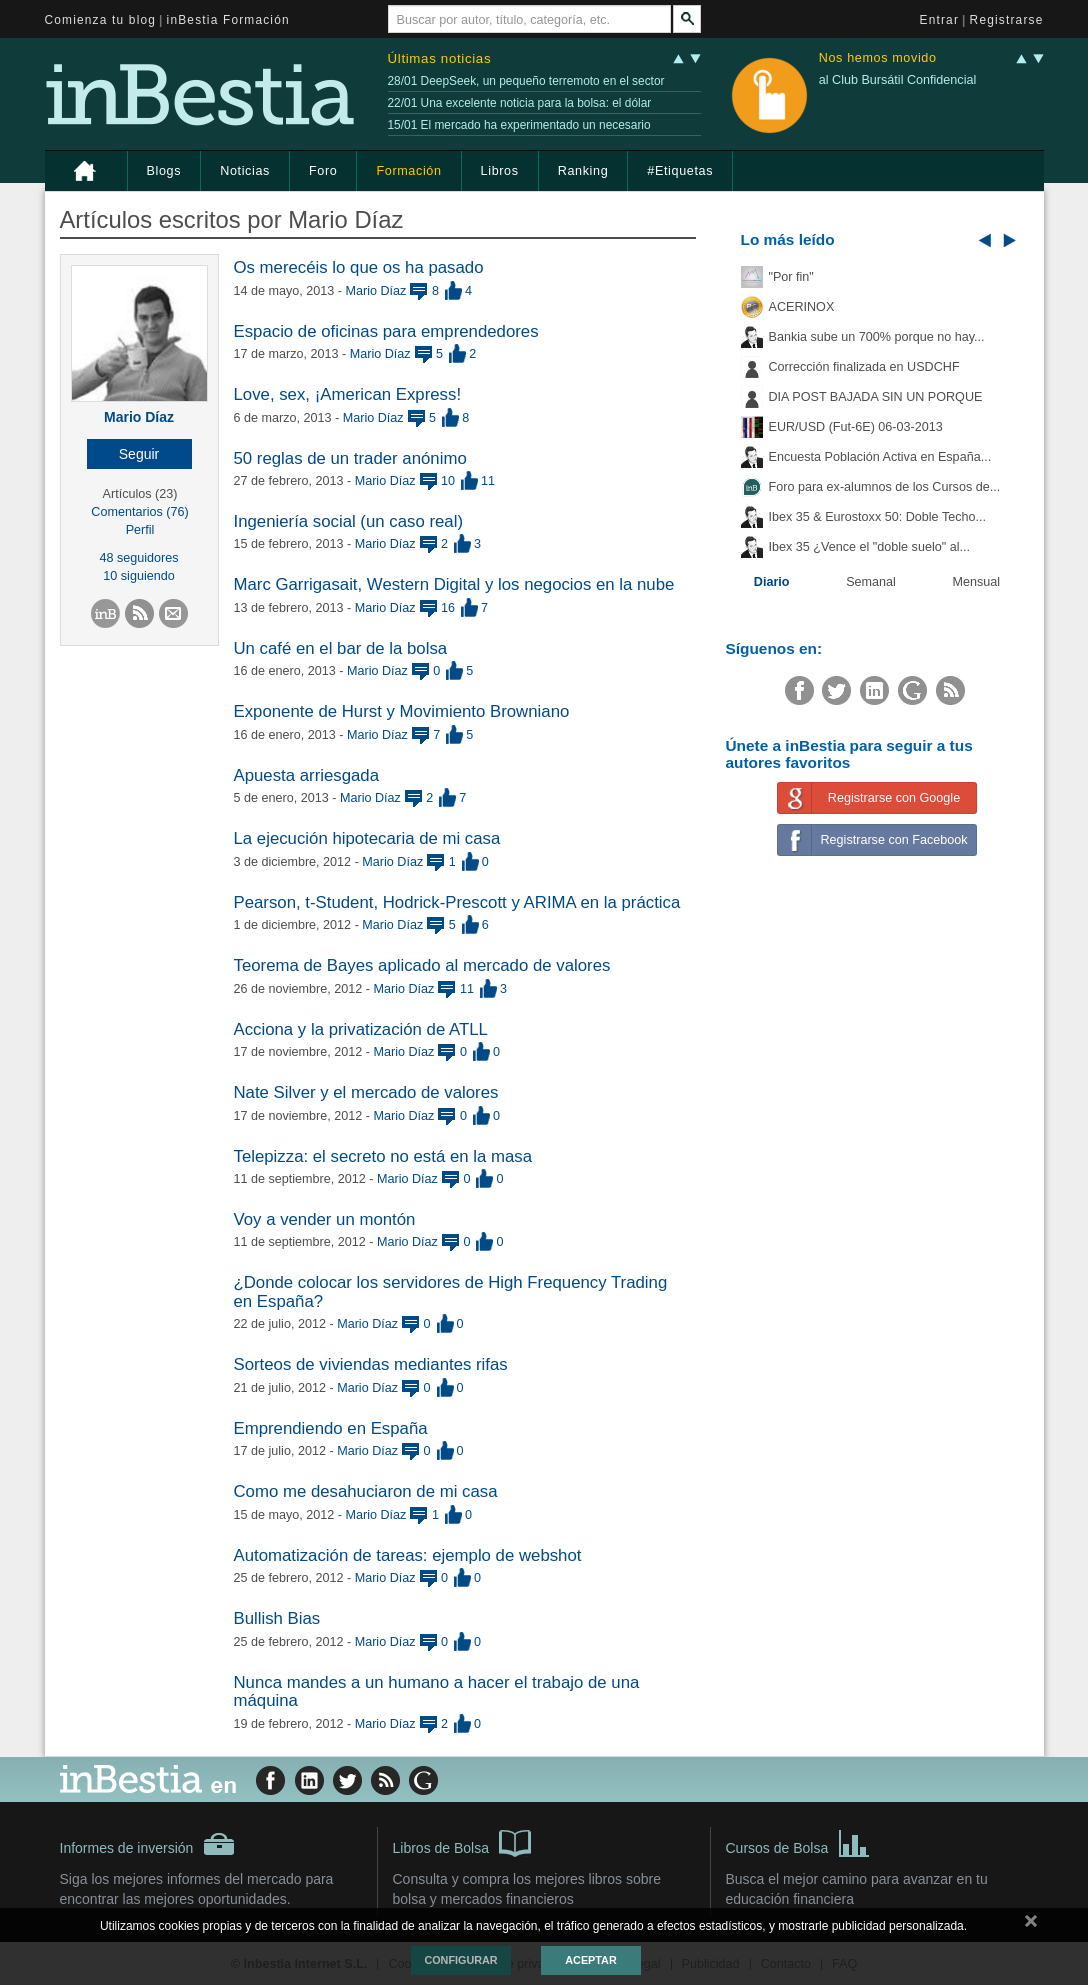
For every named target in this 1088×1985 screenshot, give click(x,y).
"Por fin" (791, 277)
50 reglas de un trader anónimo (350, 458)
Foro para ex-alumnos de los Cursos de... (885, 487)
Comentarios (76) (139, 512)
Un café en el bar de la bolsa (341, 648)
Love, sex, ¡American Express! (348, 394)
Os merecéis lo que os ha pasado (359, 267)
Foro (323, 171)
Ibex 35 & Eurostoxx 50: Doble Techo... (878, 517)
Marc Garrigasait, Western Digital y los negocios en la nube (454, 584)
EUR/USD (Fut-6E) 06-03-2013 (856, 427)
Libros (500, 171)
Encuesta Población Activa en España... (880, 457)
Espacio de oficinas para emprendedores (386, 331)
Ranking (583, 171)
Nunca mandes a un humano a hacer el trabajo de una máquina (437, 1691)
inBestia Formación (228, 20)
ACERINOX (802, 307)
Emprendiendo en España (331, 1428)
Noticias (245, 171)
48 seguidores (138, 558)
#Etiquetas (680, 171)
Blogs (164, 171)
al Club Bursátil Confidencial (898, 80)
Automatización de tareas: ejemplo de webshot (408, 1555)
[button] (139, 454)
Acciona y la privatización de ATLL (361, 1029)
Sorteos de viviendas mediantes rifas (371, 1364)
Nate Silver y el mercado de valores (366, 1092)
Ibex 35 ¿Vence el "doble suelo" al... (869, 547)
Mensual (977, 582)
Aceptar (590, 1960)
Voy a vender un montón (325, 1219)
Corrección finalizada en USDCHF (864, 367)
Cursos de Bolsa (798, 1842)
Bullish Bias (277, 1618)
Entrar (940, 20)
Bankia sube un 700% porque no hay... (877, 337)
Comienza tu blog (101, 20)
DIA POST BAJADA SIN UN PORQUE (876, 397)
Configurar (460, 1960)
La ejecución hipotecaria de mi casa (367, 838)
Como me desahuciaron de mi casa (366, 1491)
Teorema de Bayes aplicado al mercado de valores (422, 965)
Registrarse (1007, 20)
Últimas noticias (440, 58)
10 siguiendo (138, 576)
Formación (408, 171)
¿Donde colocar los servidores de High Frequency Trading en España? (451, 1291)
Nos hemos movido (878, 58)
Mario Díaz (139, 417)
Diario (772, 582)
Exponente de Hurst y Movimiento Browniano (402, 711)
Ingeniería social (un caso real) (348, 521)
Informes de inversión (148, 1844)
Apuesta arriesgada (307, 775)
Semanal (871, 582)
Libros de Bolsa (462, 1842)
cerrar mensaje (1031, 1925)
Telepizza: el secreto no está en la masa (383, 1156)
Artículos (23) (140, 494)
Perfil (140, 530)
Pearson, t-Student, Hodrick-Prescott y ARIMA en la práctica (457, 902)
